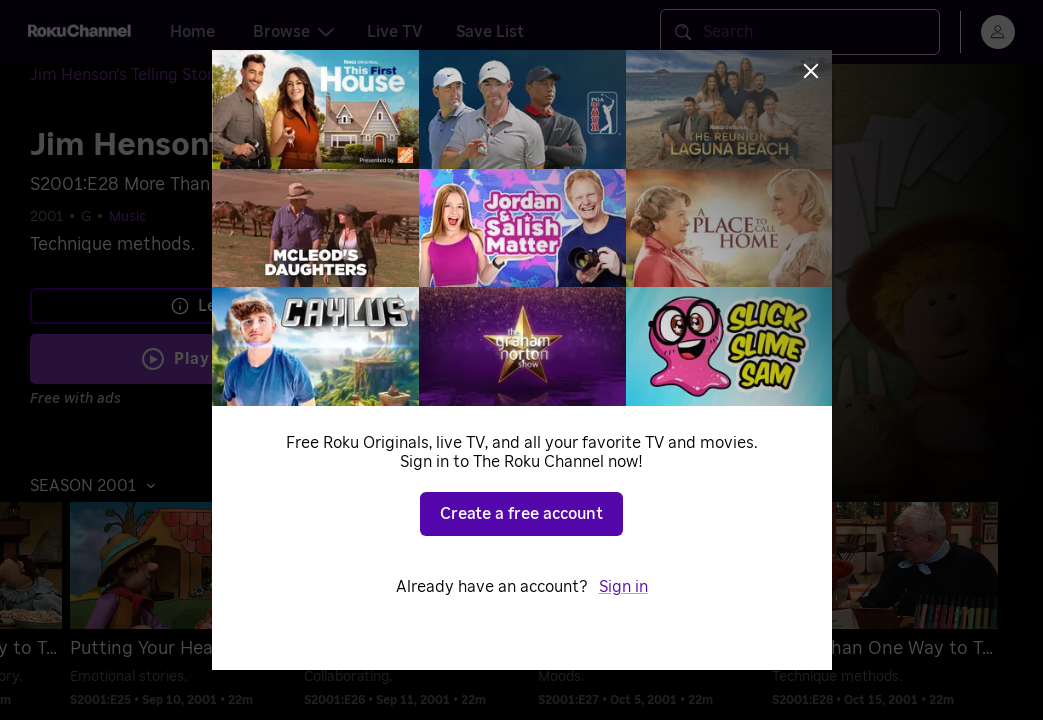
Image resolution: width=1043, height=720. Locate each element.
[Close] (811, 71)
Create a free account (521, 514)
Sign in (623, 587)
